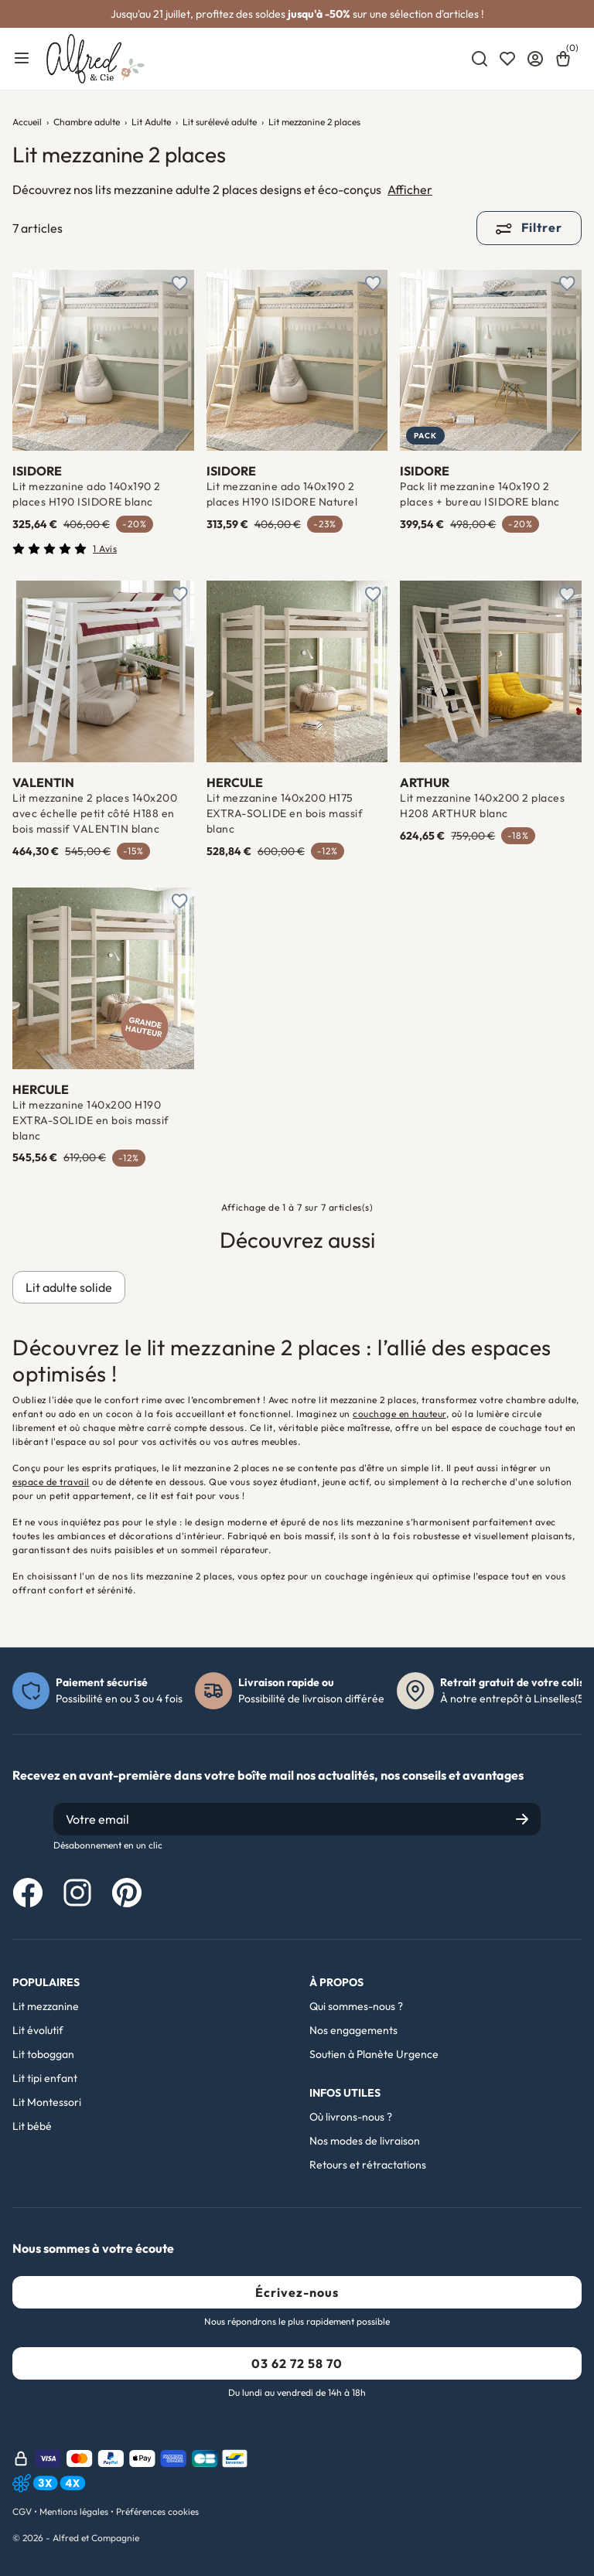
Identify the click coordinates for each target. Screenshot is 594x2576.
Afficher (409, 189)
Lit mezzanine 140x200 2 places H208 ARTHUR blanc (482, 805)
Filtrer (529, 227)
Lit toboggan (43, 2054)
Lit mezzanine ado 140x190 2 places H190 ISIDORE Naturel (282, 494)
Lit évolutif (37, 2030)
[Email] (297, 1819)
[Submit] (522, 1819)
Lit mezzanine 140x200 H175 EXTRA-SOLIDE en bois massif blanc (285, 813)
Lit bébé (32, 2126)
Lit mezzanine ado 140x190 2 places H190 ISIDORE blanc (86, 494)
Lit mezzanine (45, 2006)
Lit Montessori (46, 2102)
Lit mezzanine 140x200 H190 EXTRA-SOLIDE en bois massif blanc (90, 1120)
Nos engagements (353, 2030)
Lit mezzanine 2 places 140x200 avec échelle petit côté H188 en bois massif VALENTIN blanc (94, 813)
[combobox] (479, 58)
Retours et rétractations (367, 2165)
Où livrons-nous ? (350, 2117)
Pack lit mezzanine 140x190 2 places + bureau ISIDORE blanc (480, 494)
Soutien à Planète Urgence (374, 2054)
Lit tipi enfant (44, 2078)
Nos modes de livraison (364, 2141)
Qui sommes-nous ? (356, 2006)
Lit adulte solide (69, 1287)
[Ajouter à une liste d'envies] (180, 283)
